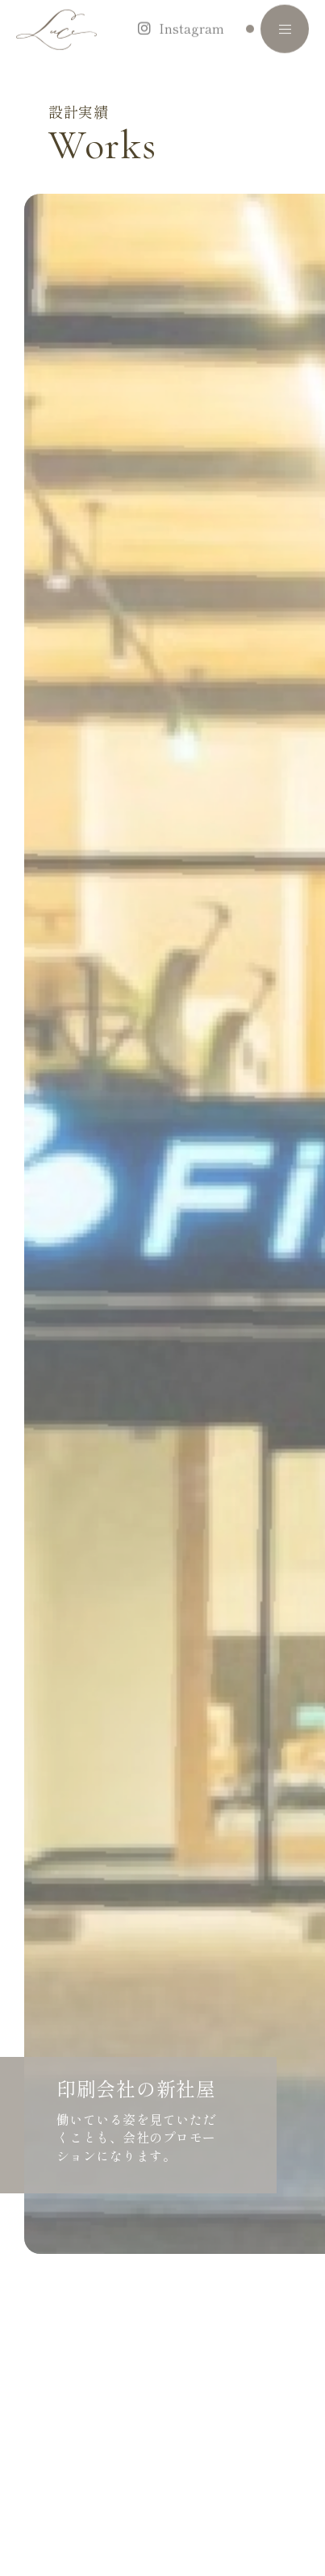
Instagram (191, 16)
